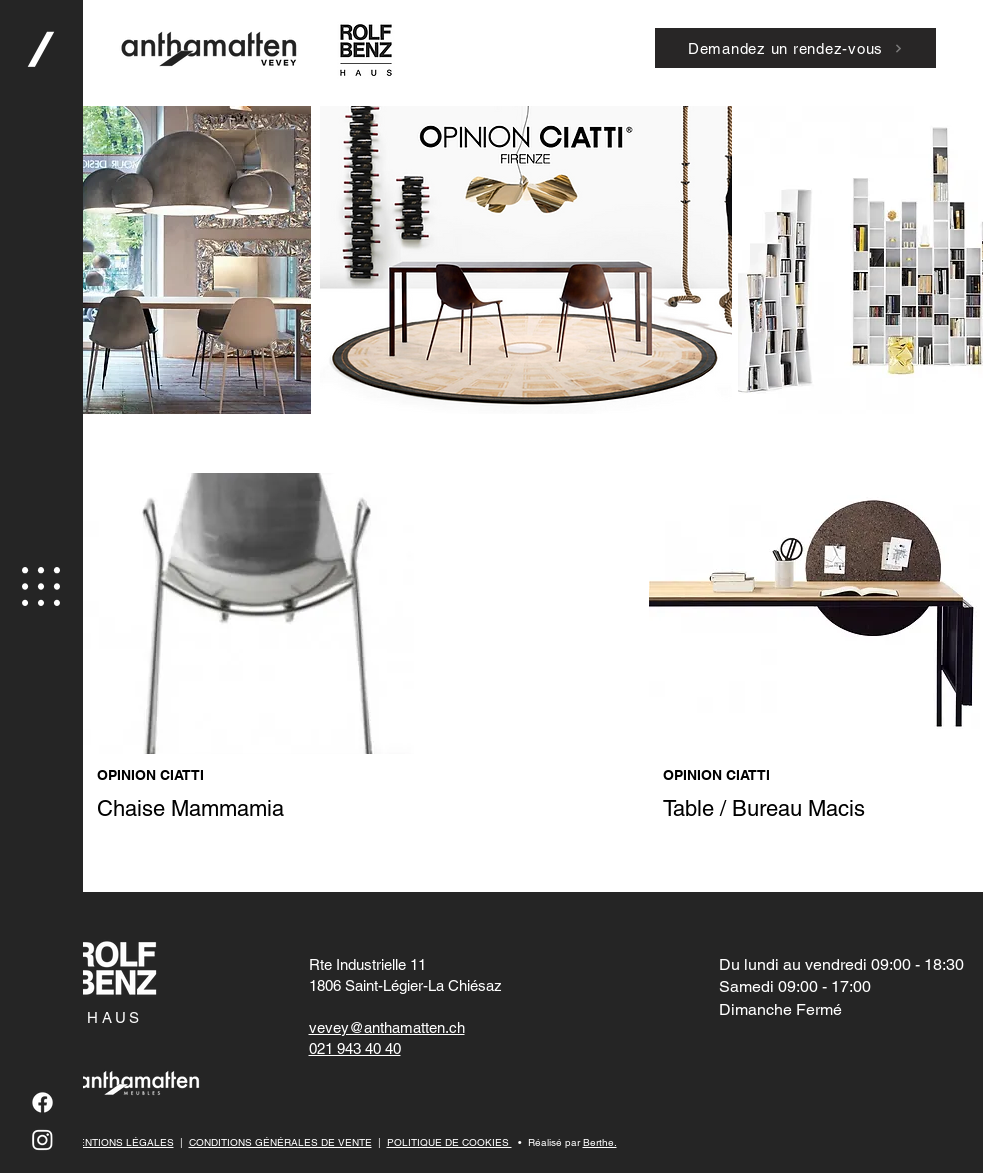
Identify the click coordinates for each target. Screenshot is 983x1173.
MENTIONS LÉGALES (122, 1142)
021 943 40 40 (355, 1048)
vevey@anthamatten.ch (387, 1027)
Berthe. (600, 1142)
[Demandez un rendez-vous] (795, 48)
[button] (41, 586)
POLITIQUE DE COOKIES (449, 1142)
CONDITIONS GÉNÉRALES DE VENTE (280, 1142)
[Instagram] (42, 1139)
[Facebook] (42, 1102)
